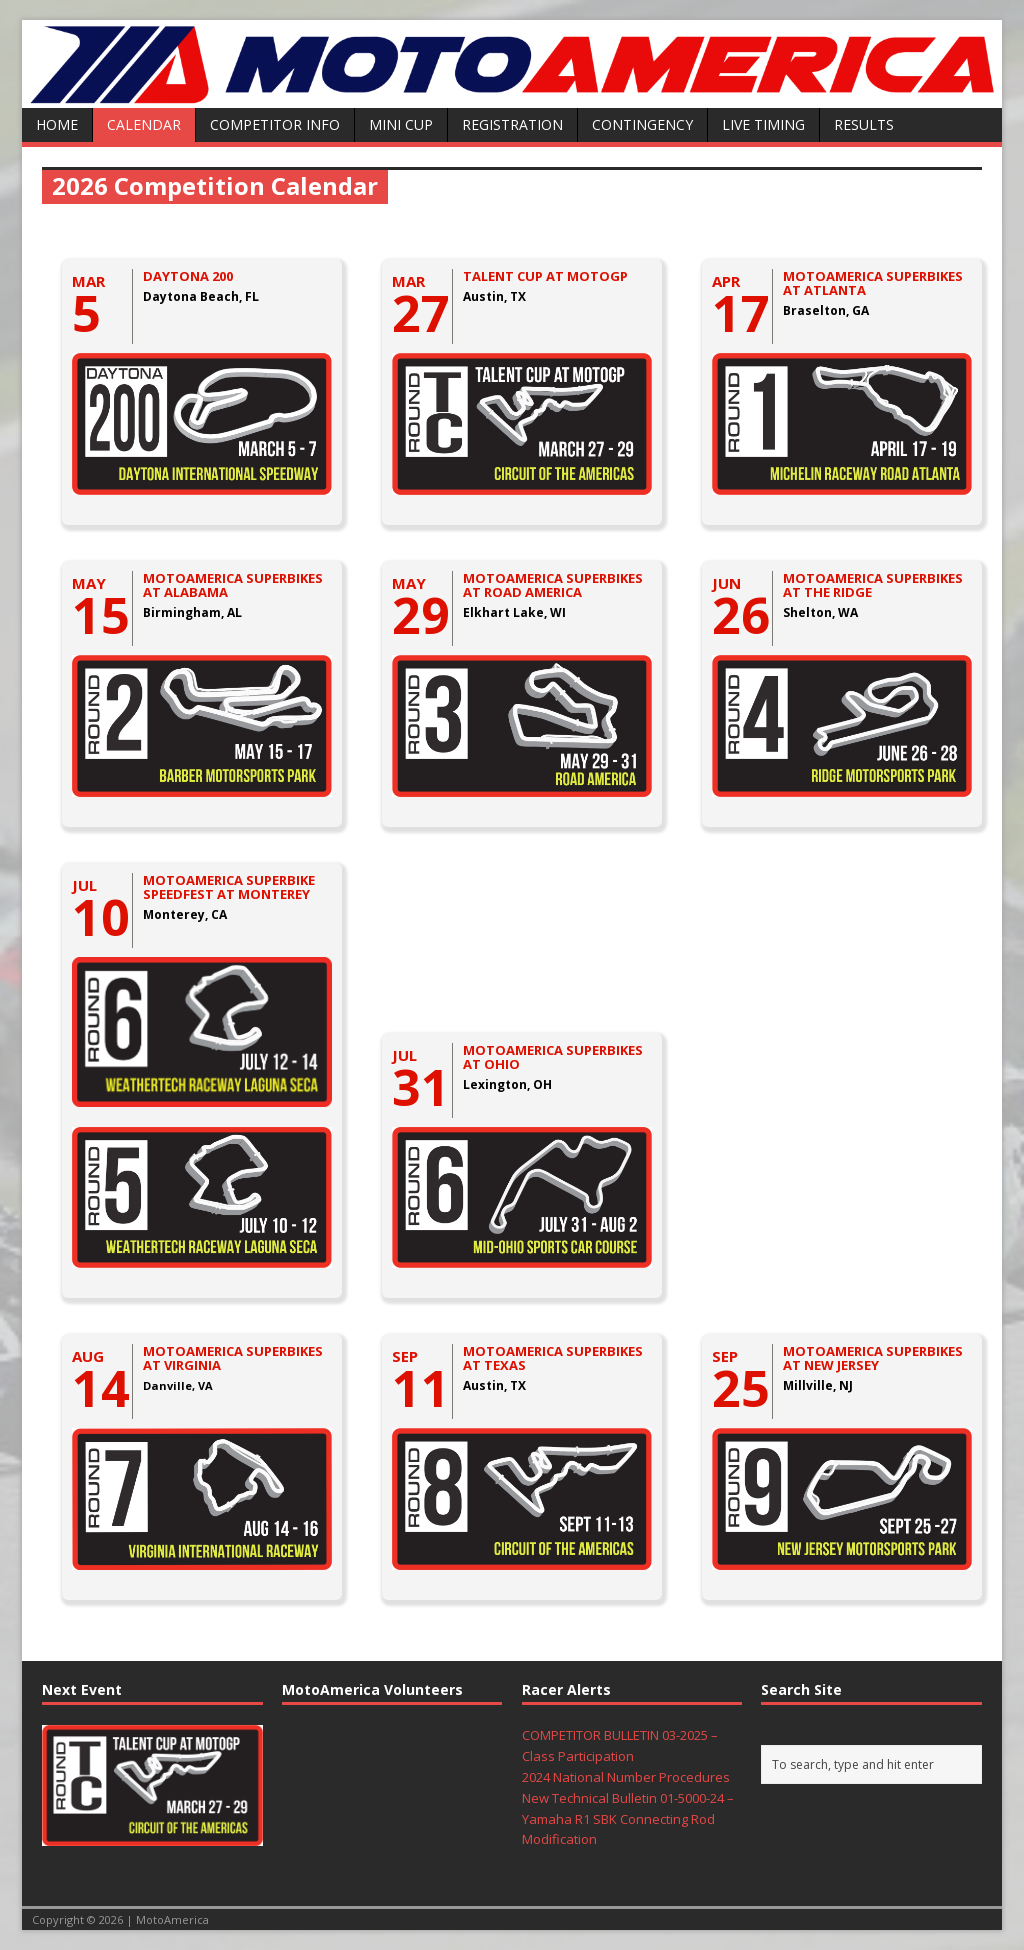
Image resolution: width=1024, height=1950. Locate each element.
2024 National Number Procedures (626, 1777)
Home (57, 124)
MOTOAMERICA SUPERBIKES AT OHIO (553, 1057)
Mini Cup (401, 124)
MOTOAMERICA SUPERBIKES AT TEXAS (553, 1358)
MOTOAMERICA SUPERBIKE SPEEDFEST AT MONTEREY (229, 887)
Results (864, 124)
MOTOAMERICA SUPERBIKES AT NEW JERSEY (873, 1358)
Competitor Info (275, 124)
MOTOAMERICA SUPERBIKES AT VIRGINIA (233, 1358)
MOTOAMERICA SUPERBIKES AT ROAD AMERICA (553, 585)
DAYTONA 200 (188, 276)
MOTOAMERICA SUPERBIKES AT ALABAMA (233, 585)
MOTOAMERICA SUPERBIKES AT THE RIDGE (873, 585)
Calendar (144, 124)
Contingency (642, 124)
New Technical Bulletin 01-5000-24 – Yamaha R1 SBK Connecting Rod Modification (628, 1819)
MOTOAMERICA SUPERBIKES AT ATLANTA (873, 283)
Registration (512, 124)
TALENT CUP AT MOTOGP (545, 276)
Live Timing (763, 124)
